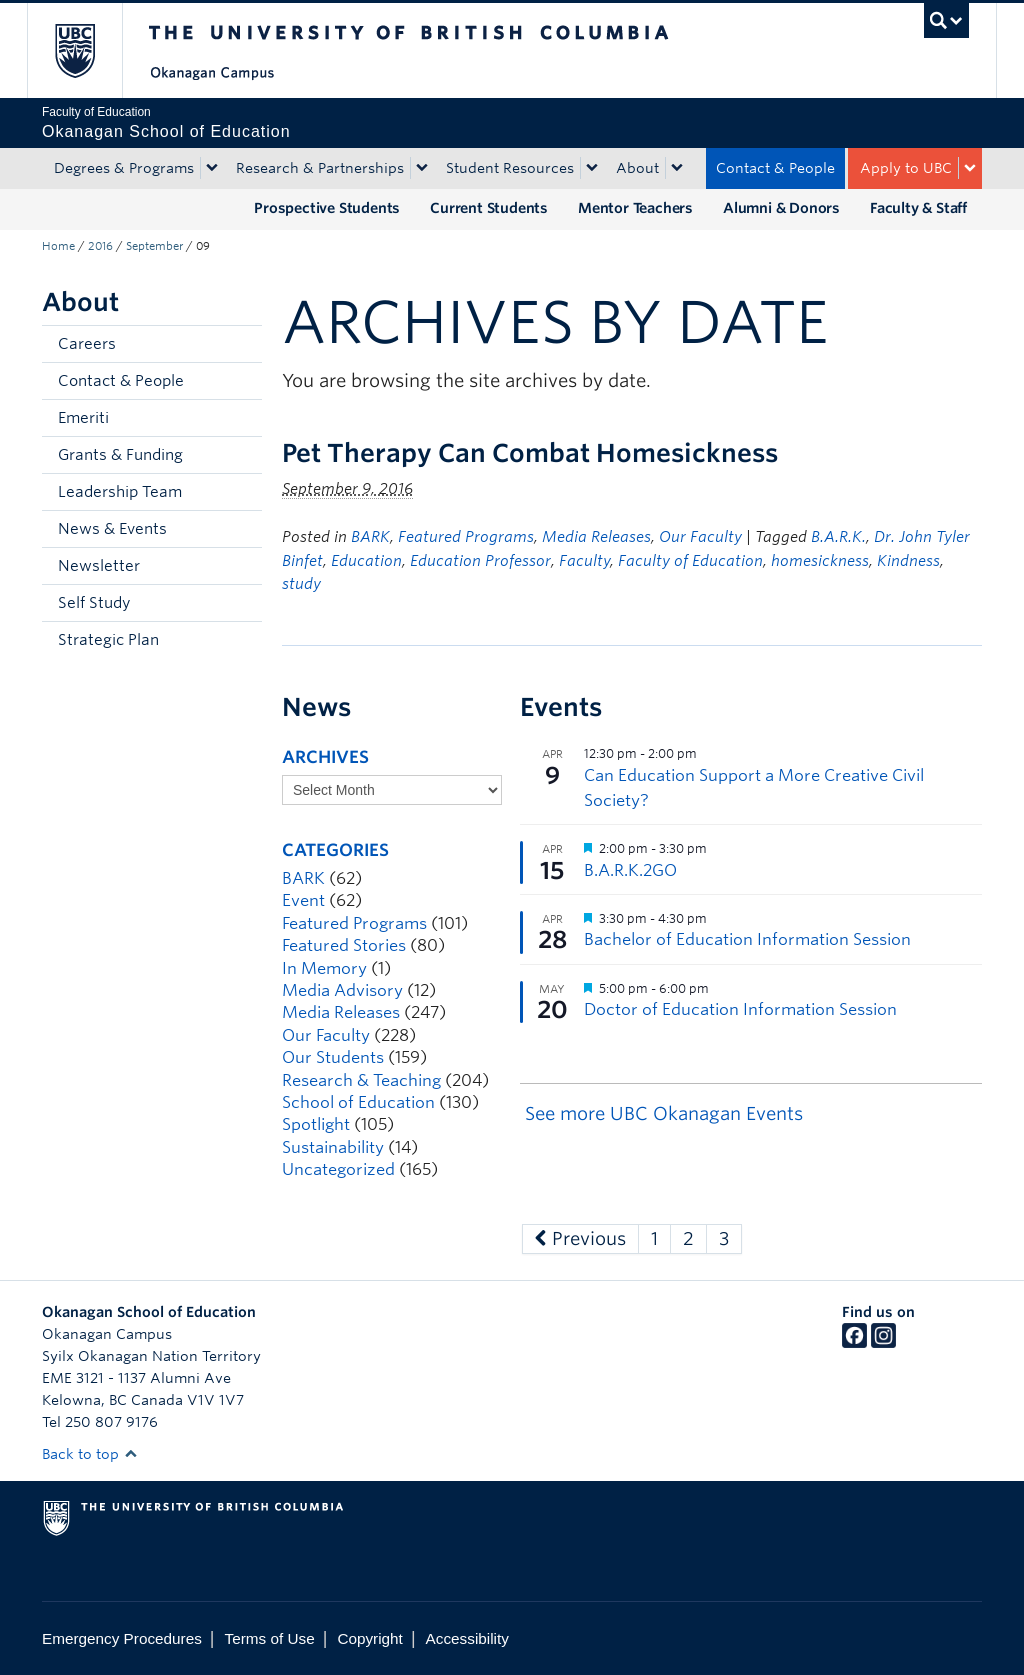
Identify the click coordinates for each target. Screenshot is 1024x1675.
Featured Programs (466, 537)
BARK (370, 537)
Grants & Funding (120, 455)
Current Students (489, 208)
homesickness (820, 561)
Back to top (90, 1454)
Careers (87, 344)
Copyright (369, 1638)
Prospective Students (327, 208)
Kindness (908, 561)
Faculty (584, 561)
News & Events (112, 529)
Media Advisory (342, 990)
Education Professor (480, 561)
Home (58, 246)
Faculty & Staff (918, 208)
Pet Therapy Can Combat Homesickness (530, 453)
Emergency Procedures (122, 1638)
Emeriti (83, 418)
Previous (580, 1238)
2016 (100, 246)
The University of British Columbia (89, 50)
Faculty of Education (690, 561)
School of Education (358, 1102)
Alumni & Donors (781, 208)
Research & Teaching (361, 1080)
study (301, 584)
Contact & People (775, 168)
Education (366, 561)
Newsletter (99, 566)
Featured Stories (344, 945)
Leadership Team (120, 492)
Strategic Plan (108, 640)
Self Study (94, 603)
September (154, 246)
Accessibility (467, 1638)
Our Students (333, 1057)
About (637, 168)
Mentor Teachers (635, 208)
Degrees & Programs (124, 168)
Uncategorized (338, 1169)
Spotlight (316, 1124)
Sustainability (333, 1147)
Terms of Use (270, 1638)
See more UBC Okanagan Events (664, 1113)
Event (303, 900)
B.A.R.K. (838, 537)
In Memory (324, 968)
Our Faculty (700, 537)
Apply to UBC (906, 168)
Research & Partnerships (320, 168)
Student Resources (510, 168)
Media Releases (596, 537)
